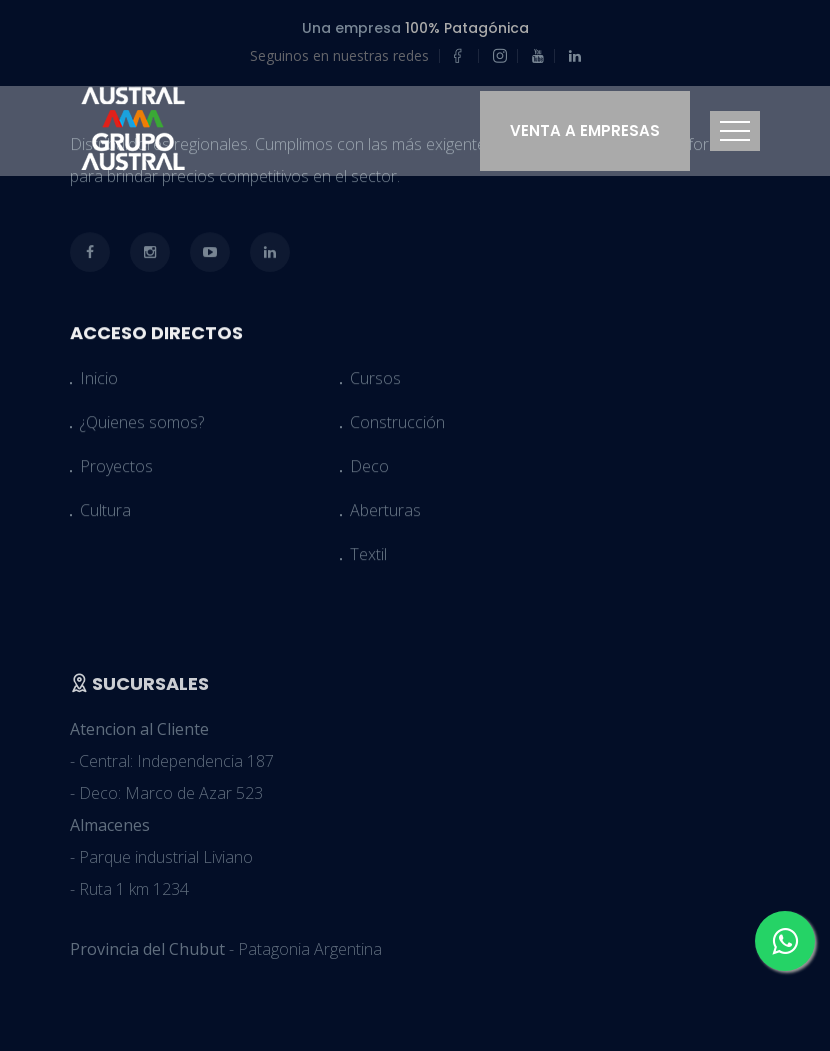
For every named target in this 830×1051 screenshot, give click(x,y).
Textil (368, 559)
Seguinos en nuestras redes (339, 55)
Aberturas (385, 515)
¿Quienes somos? (142, 427)
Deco (369, 471)
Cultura (105, 515)
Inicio (99, 383)
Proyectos (116, 471)
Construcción (397, 427)
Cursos (375, 383)
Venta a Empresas (585, 130)
